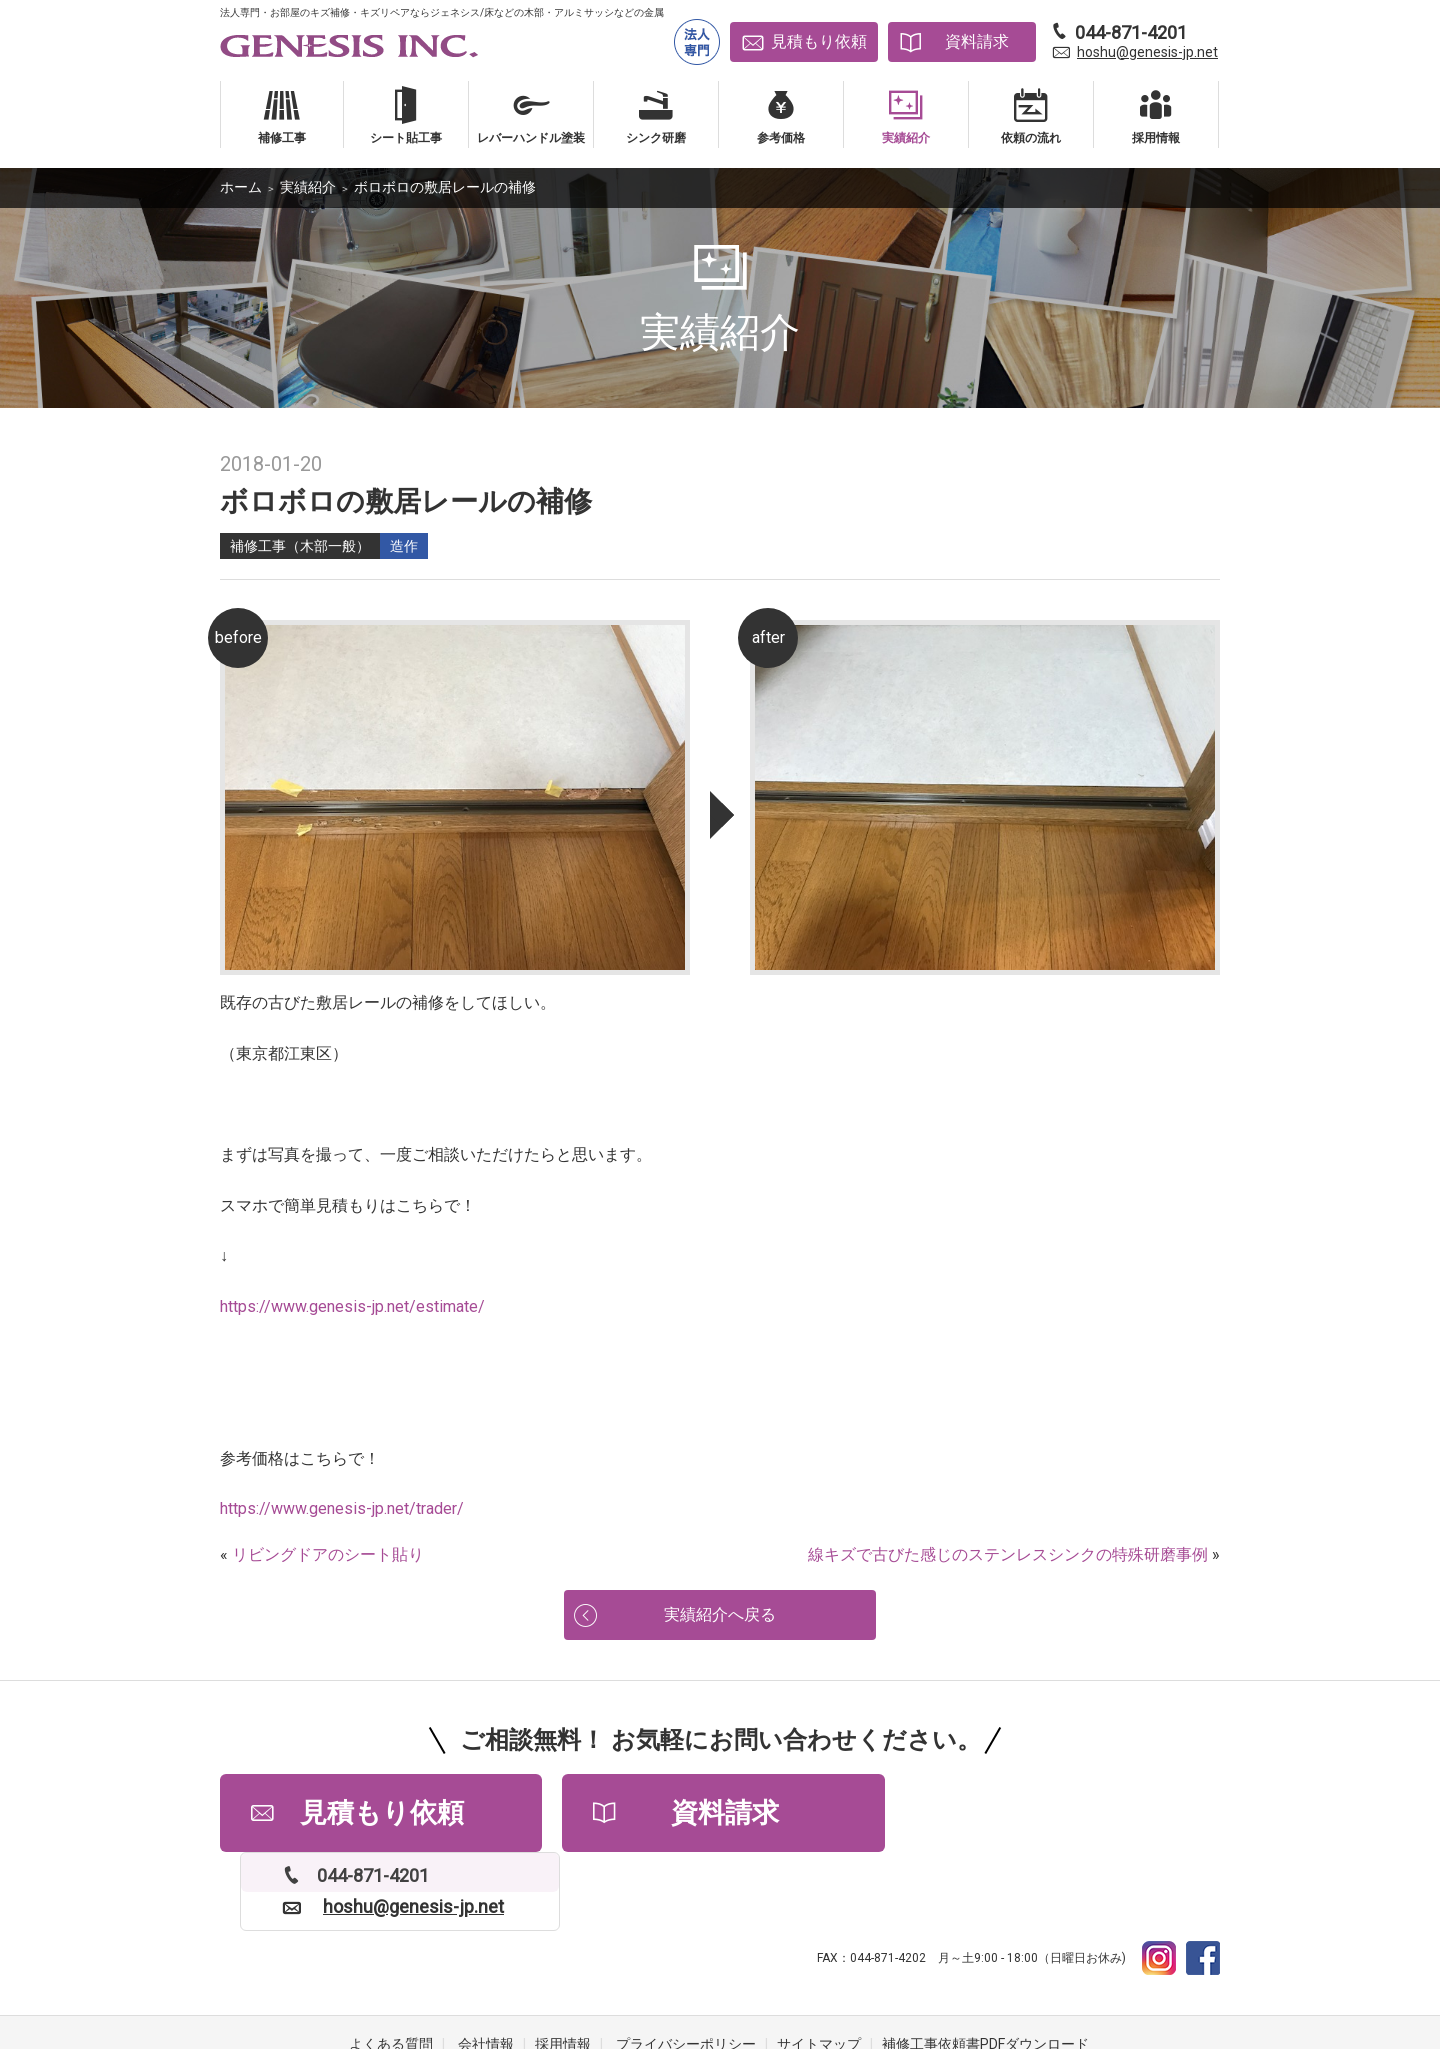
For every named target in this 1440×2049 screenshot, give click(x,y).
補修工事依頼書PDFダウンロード (985, 1969)
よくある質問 (391, 1969)
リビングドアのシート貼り (328, 1554)
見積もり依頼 (819, 41)
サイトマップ (819, 1969)
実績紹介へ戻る (720, 1616)
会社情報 (486, 1969)
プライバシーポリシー (686, 1969)
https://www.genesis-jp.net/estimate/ (352, 1306)
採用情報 (563, 1969)
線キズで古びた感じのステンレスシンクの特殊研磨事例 (1008, 1554)
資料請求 (977, 41)
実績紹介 (308, 187)
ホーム (241, 187)
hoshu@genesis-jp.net (1147, 52)
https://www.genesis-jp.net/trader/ (342, 1508)
